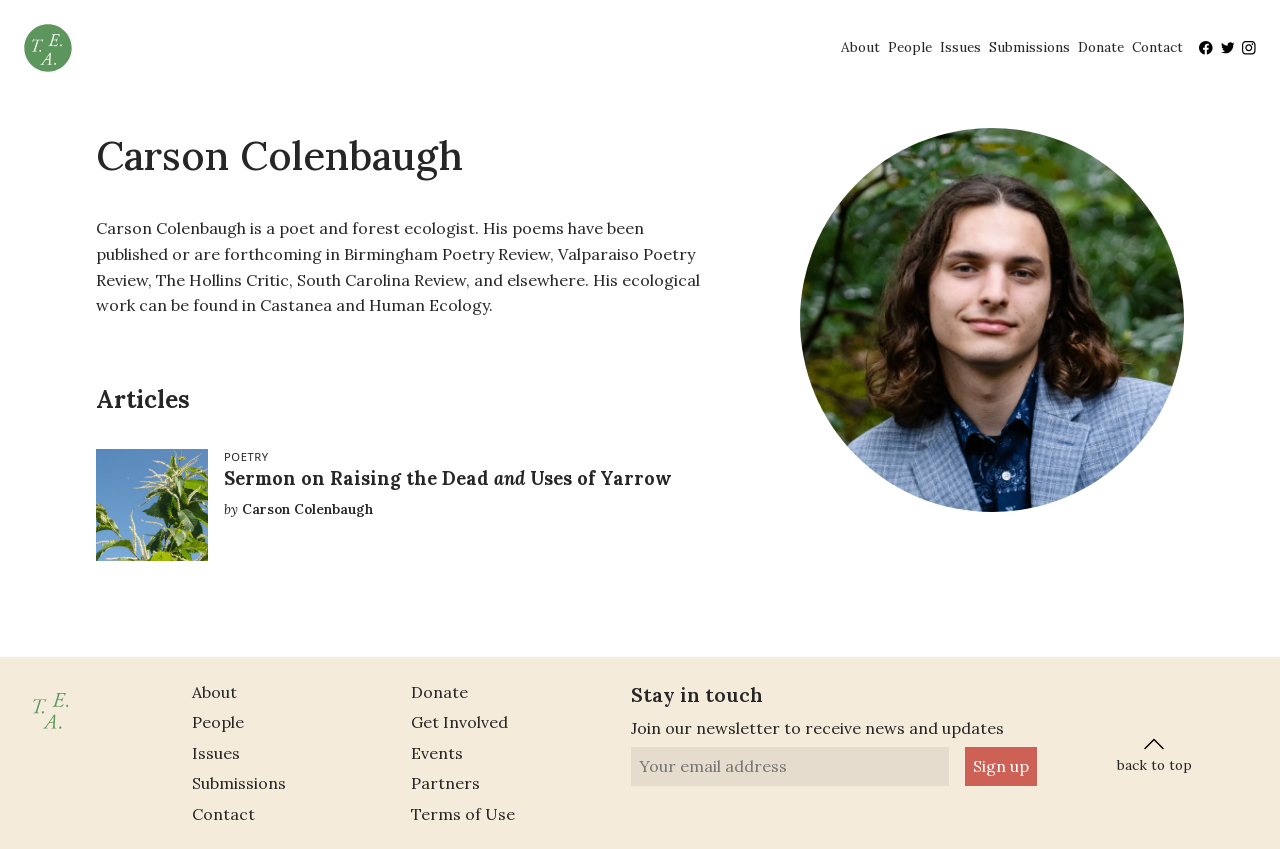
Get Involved (459, 722)
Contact (1157, 47)
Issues (960, 47)
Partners (445, 783)
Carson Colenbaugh (307, 509)
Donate (1101, 47)
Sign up (1001, 766)
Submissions (1029, 47)
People (910, 47)
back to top (1154, 753)
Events (437, 753)
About (860, 47)
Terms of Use (463, 814)
